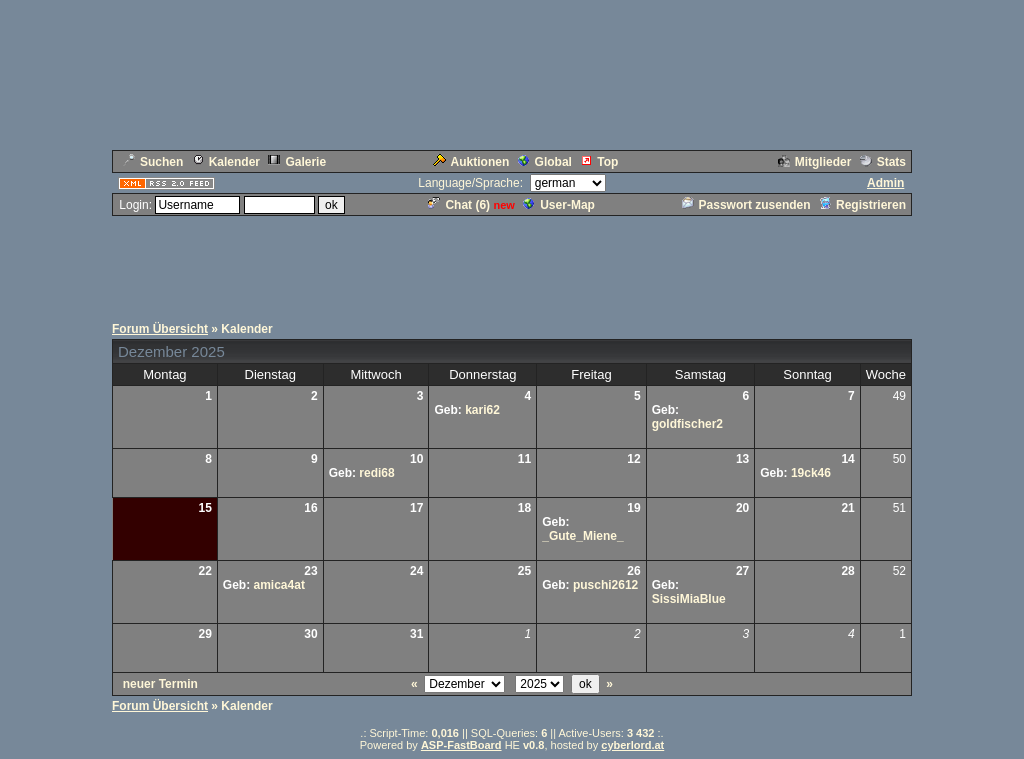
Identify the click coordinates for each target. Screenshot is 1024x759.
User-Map (559, 205)
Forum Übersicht (160, 329)
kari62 (482, 410)
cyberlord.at (632, 745)
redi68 (376, 473)
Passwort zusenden (746, 205)
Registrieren (862, 205)
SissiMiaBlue (689, 599)
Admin (885, 183)
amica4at (279, 585)
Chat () (459, 205)
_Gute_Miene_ (582, 536)
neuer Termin (160, 684)
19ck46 (811, 473)
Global (545, 162)
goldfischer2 (687, 424)
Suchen (153, 162)
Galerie (297, 162)
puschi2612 (605, 585)
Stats (883, 162)
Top (599, 162)
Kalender (226, 162)
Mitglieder (815, 162)
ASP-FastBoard (461, 745)
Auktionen (471, 162)
